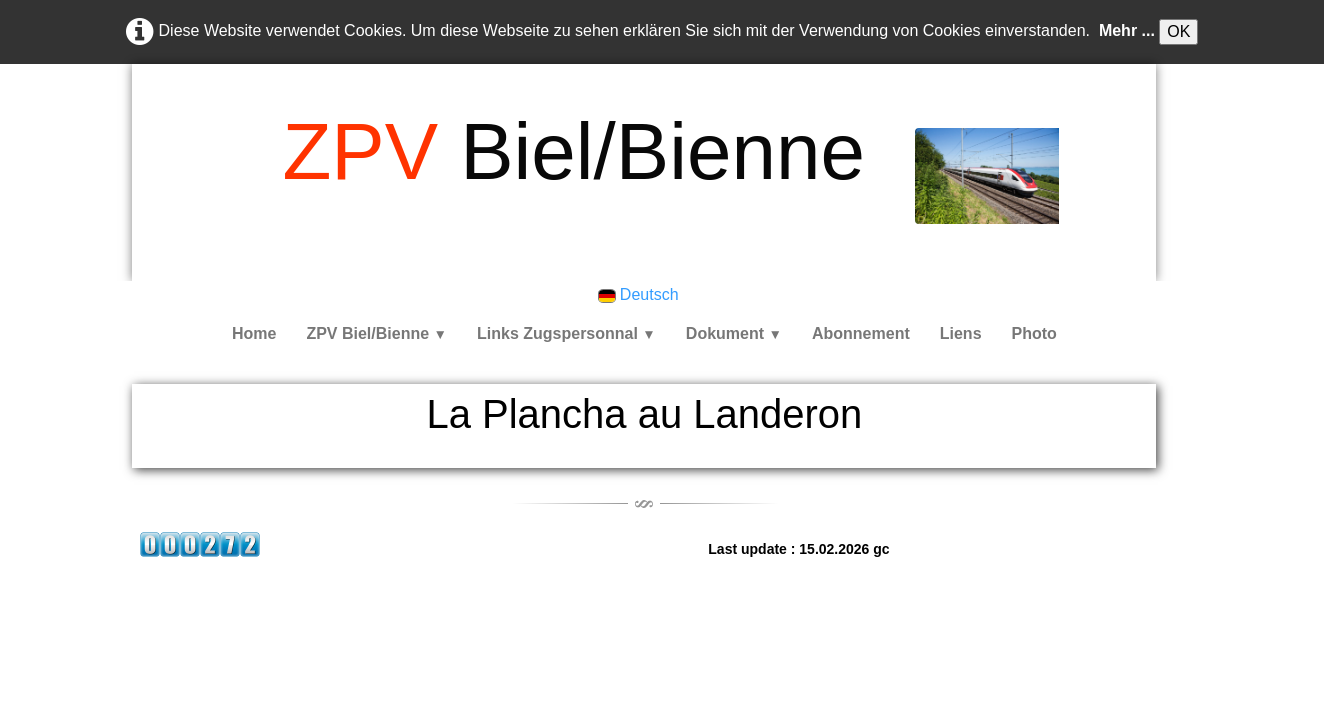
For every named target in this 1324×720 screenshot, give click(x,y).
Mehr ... (1127, 30)
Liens (961, 333)
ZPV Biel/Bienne (376, 333)
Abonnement (861, 333)
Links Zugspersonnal (566, 333)
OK (1178, 31)
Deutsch (640, 294)
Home (254, 333)
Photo (1034, 333)
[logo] (573, 152)
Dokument (734, 333)
